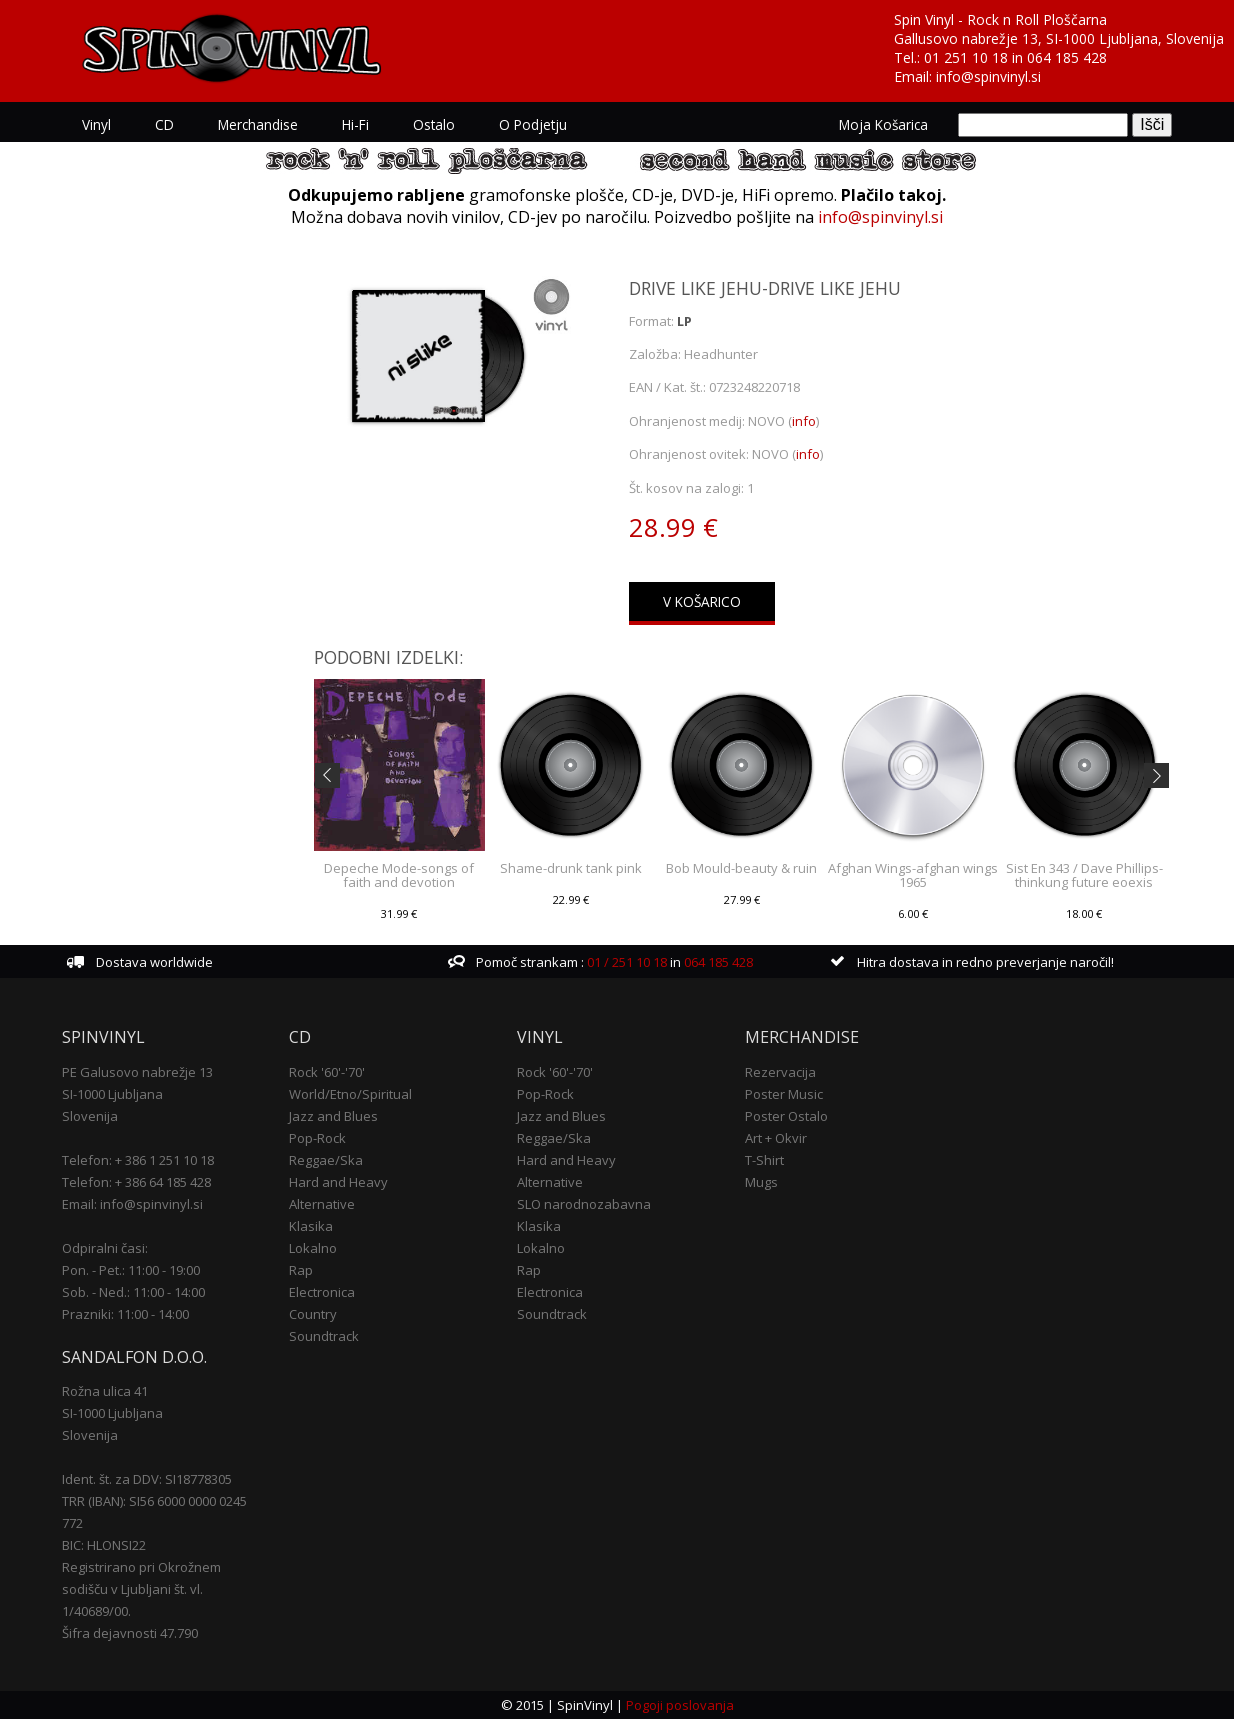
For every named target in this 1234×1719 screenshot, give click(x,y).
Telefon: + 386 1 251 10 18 (138, 1160)
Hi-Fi (355, 124)
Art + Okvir (776, 1138)
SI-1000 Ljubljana (112, 1094)
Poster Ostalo (786, 1116)
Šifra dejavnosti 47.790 (130, 1633)
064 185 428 (1067, 57)
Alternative (322, 1204)
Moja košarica (883, 124)
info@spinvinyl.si (988, 76)
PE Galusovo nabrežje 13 (137, 1072)
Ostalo (434, 124)
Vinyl (96, 124)
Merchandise (258, 124)
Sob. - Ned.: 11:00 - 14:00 (133, 1292)
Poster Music (784, 1094)
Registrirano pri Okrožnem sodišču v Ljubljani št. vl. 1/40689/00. (141, 1589)
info (804, 421)
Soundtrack (324, 1336)
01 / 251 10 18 (625, 962)
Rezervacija (780, 1072)
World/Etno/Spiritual (350, 1094)
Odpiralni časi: (105, 1248)
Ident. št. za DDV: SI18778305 (147, 1479)
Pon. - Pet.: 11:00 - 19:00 (131, 1270)
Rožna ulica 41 (105, 1391)
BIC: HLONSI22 (104, 1545)
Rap (301, 1270)
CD (164, 124)
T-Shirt (764, 1160)
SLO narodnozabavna (584, 1204)
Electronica (322, 1292)
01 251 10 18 (966, 57)
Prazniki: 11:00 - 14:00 (125, 1314)
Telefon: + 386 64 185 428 (136, 1182)
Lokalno (313, 1248)
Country (313, 1314)
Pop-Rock (317, 1138)
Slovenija (90, 1116)
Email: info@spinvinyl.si (132, 1204)
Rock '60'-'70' (327, 1072)
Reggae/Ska (326, 1160)
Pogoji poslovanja (680, 1705)
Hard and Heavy (338, 1182)
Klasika (311, 1226)
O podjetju (533, 124)
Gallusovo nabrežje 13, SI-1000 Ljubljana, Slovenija (1059, 38)
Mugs (761, 1182)
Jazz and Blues (333, 1116)
